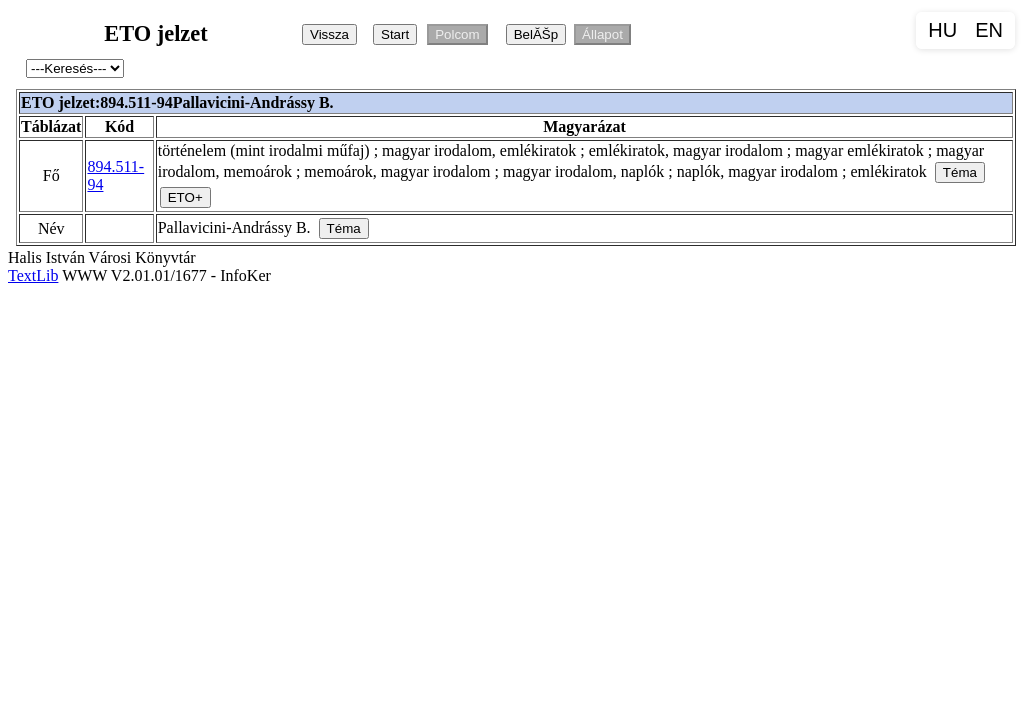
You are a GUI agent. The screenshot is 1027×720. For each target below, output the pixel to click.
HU (942, 30)
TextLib (33, 275)
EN (989, 30)
